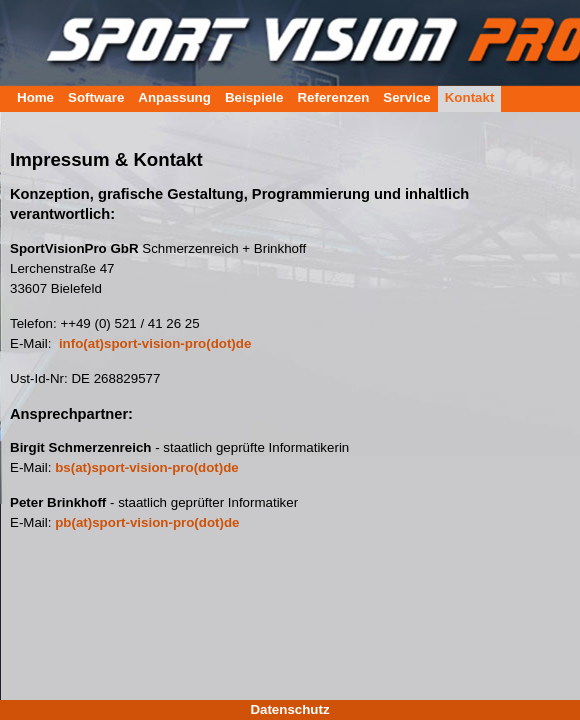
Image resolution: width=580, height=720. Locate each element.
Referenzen (333, 97)
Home (35, 97)
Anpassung (174, 97)
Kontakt (470, 97)
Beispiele (254, 97)
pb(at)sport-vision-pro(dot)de (147, 522)
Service (406, 97)
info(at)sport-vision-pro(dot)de (155, 343)
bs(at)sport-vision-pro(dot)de (147, 467)
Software (96, 97)
